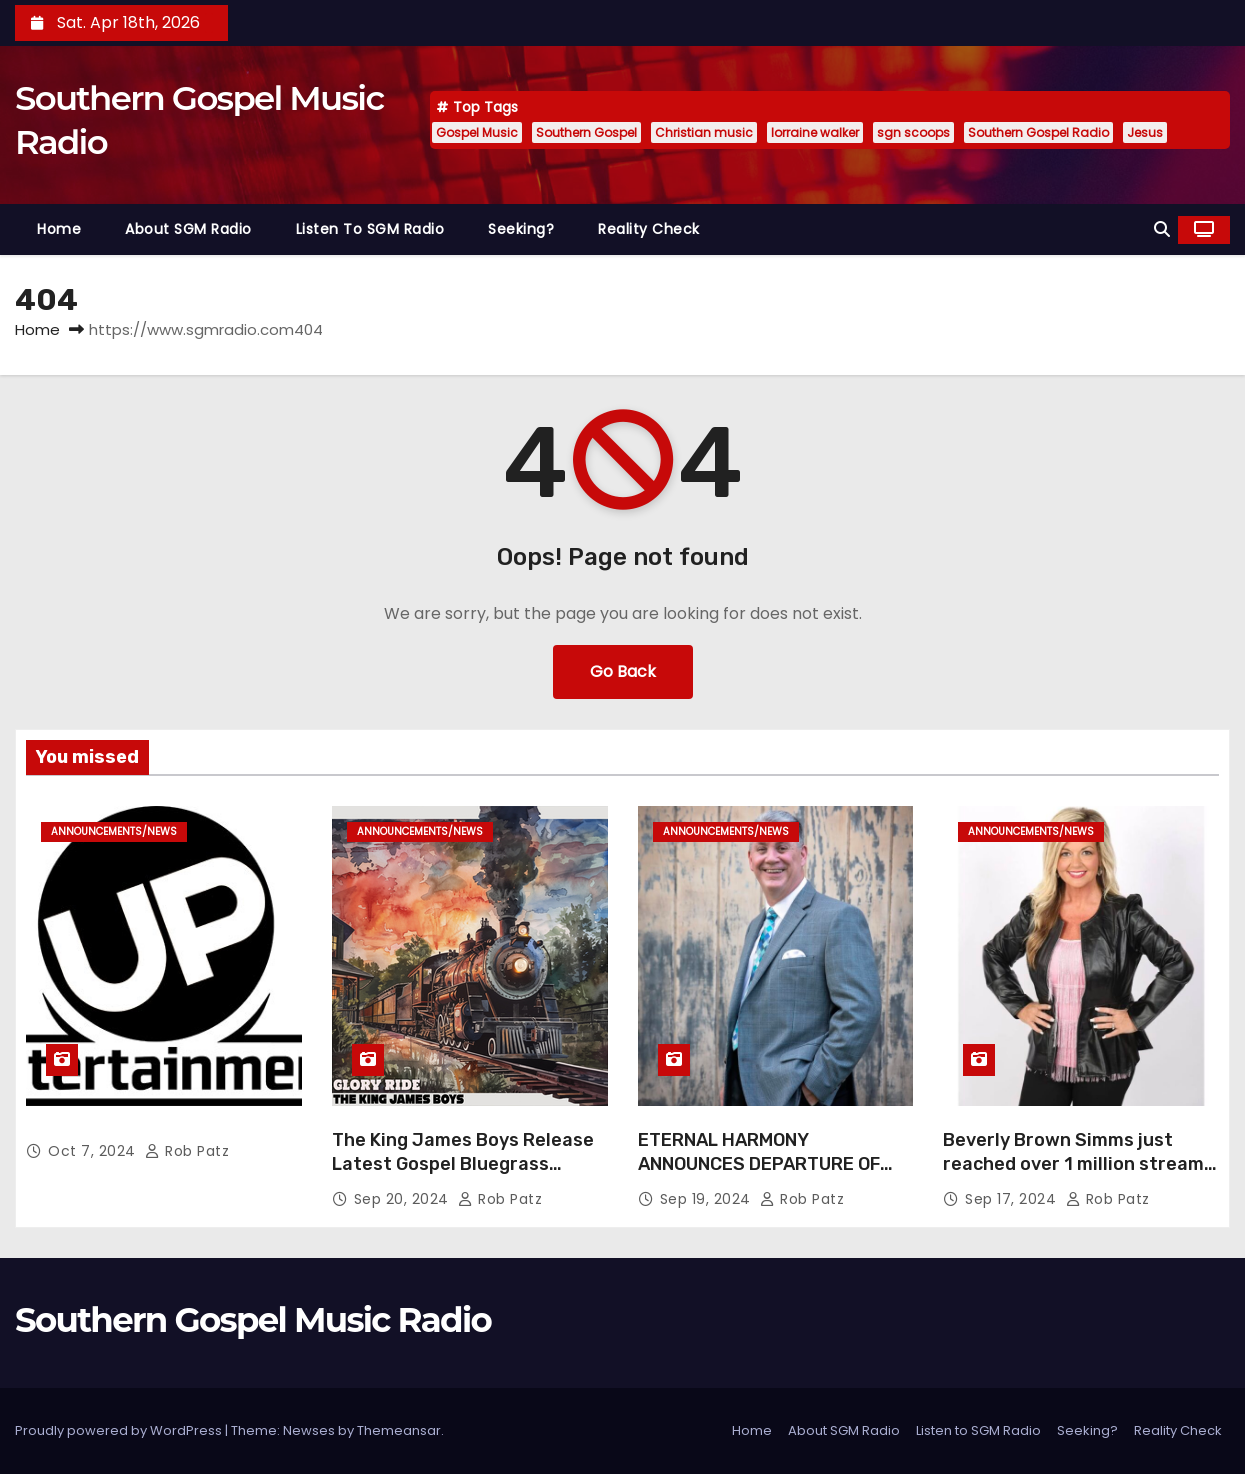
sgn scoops (913, 132)
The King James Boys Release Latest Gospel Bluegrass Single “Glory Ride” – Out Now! (463, 1164)
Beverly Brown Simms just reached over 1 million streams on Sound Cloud (1078, 1164)
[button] (1162, 229)
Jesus (1145, 132)
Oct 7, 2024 (94, 1151)
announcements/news (114, 831)
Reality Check (649, 229)
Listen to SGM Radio (370, 229)
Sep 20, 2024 (404, 1199)
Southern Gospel (586, 132)
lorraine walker (815, 132)
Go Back (623, 671)
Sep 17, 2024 (1013, 1199)
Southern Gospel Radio (1038, 132)
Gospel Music (477, 132)
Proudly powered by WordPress (120, 1430)
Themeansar (399, 1430)
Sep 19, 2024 (708, 1199)
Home (59, 229)
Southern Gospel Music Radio (253, 1320)
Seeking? (521, 229)
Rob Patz (187, 1151)
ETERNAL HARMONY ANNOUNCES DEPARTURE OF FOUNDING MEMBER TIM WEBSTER (759, 1176)
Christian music (704, 132)
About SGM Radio (188, 229)
